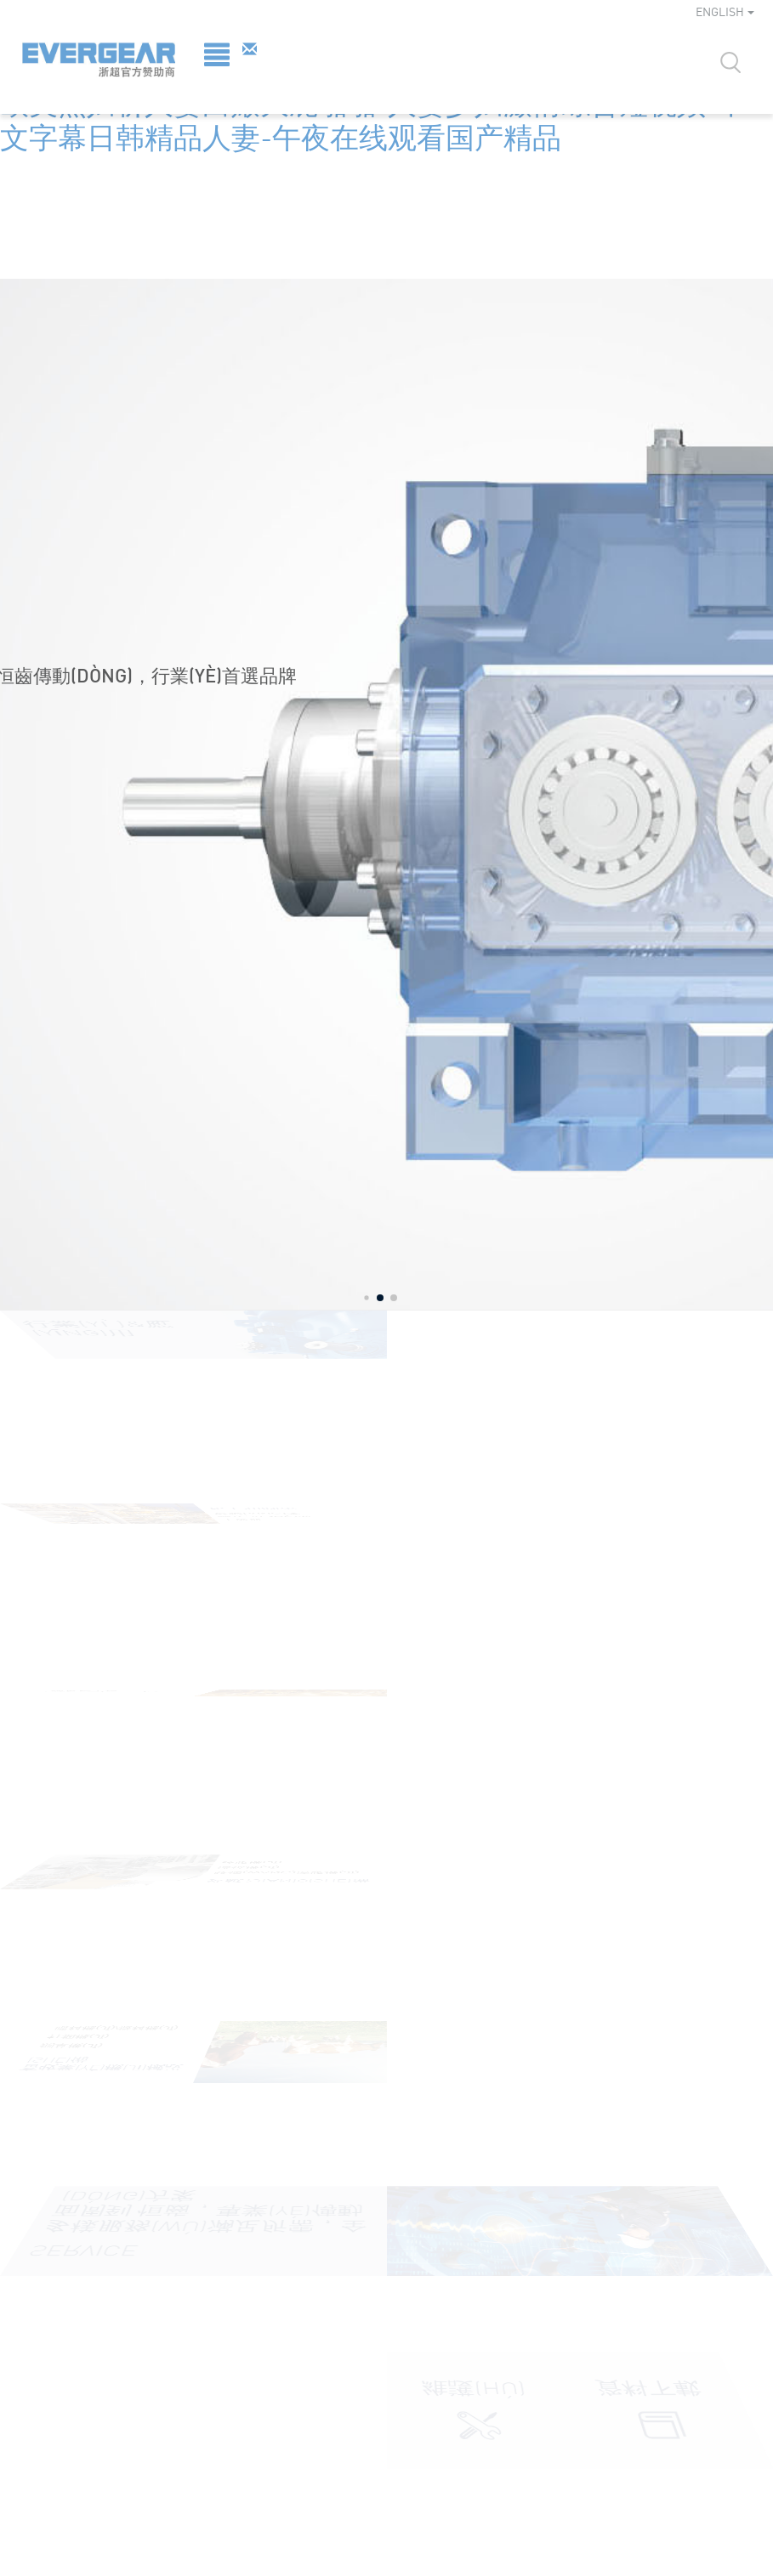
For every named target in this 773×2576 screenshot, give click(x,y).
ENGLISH (725, 11)
